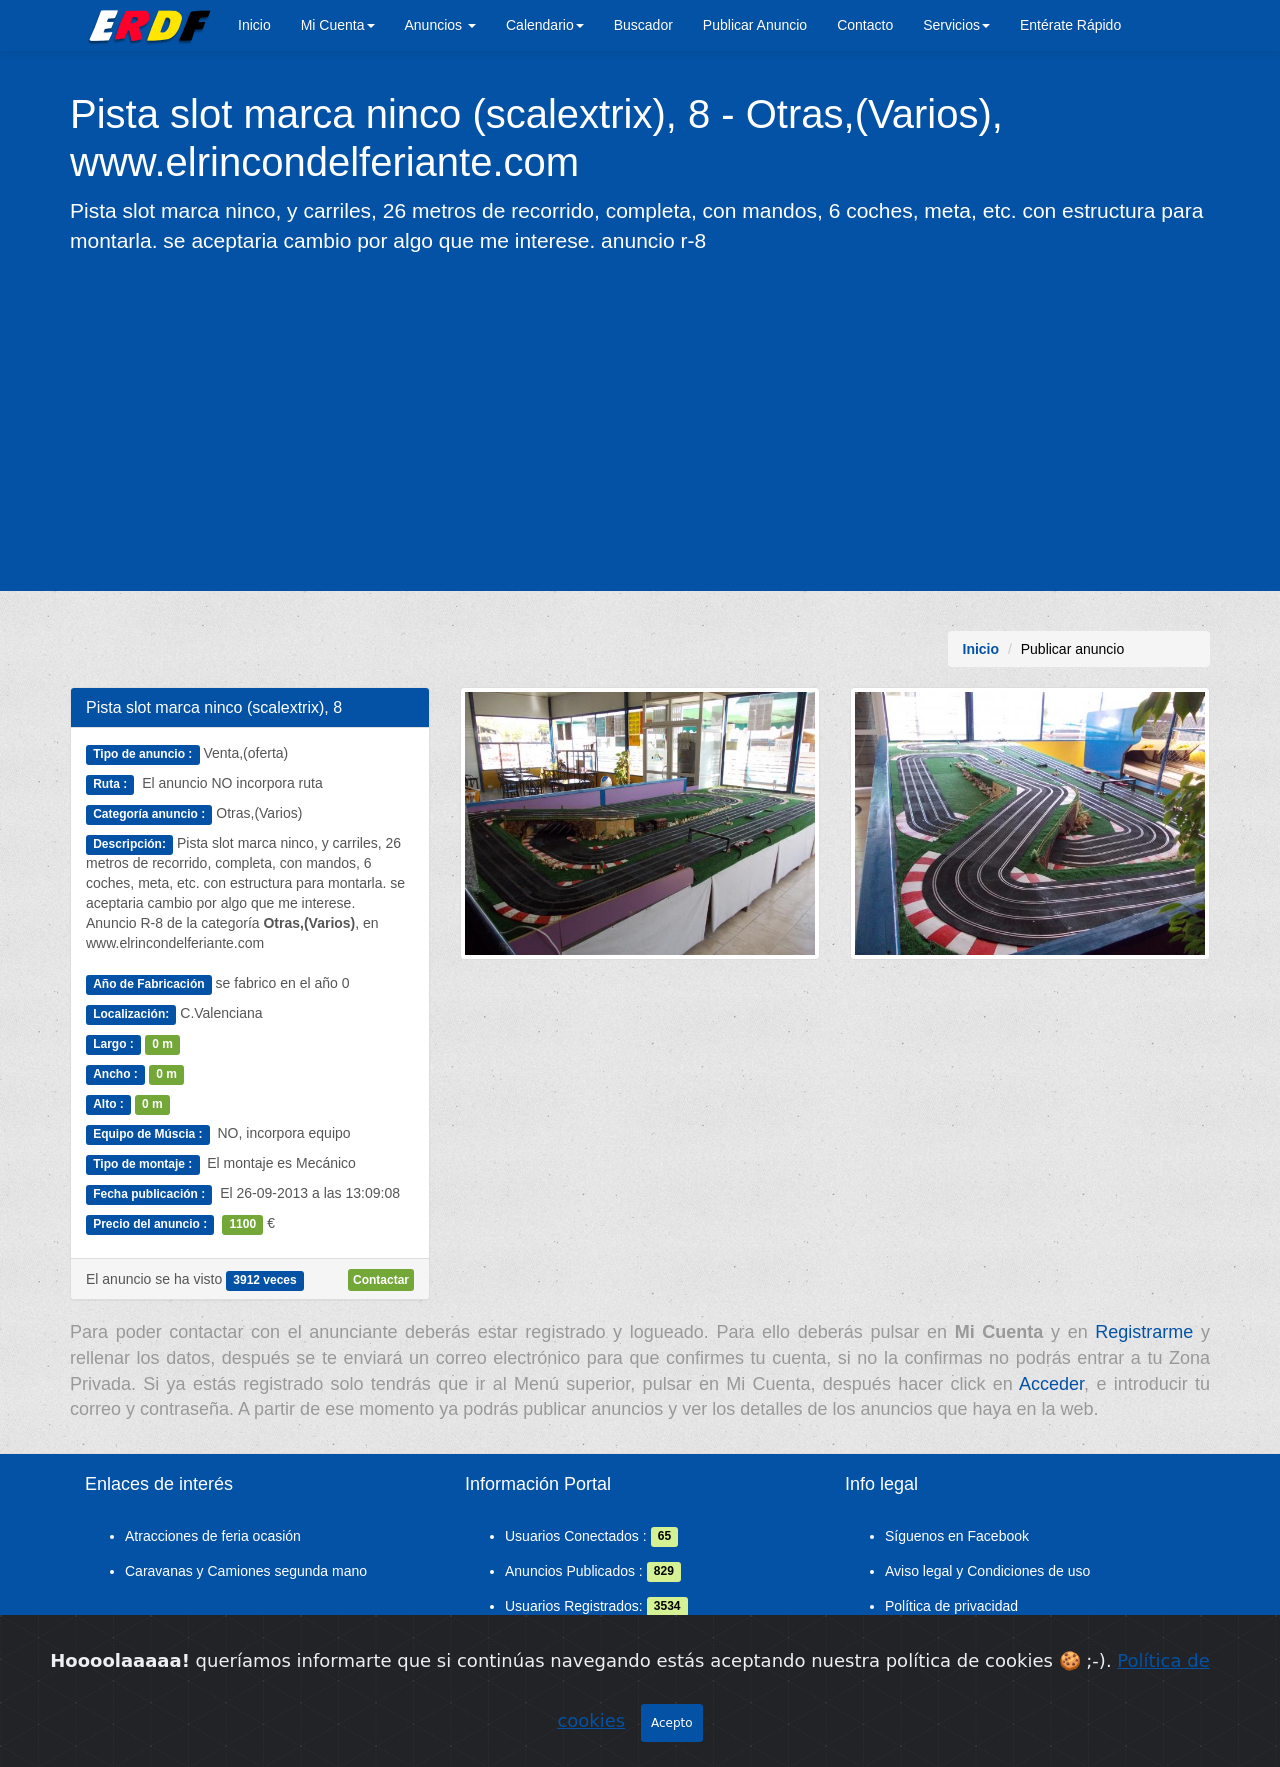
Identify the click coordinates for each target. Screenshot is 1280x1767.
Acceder (1051, 1384)
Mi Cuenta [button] (338, 25)
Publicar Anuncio (755, 25)
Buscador (643, 25)
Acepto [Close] (672, 1723)
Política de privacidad (951, 1606)
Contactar (381, 1280)
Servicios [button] (956, 25)
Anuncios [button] (440, 25)
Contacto (865, 25)
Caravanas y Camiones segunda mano (246, 1571)
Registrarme (1144, 1332)
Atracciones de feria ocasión (213, 1536)
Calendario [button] (545, 25)
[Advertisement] (640, 421)
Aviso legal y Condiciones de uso (987, 1571)
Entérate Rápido (1070, 25)
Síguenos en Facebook (957, 1536)
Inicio (254, 25)
